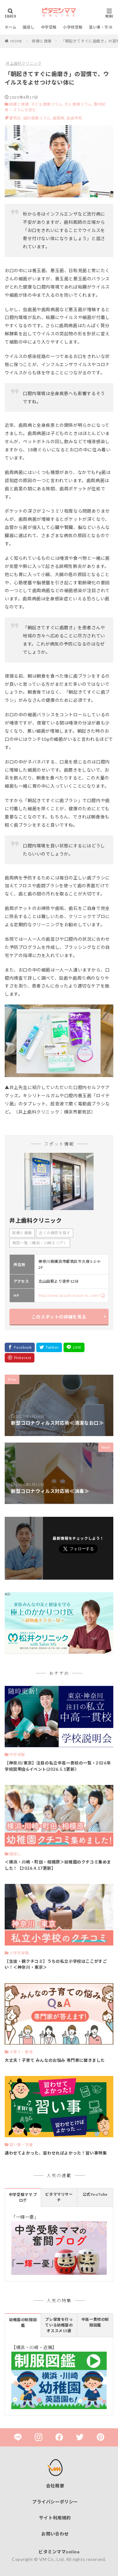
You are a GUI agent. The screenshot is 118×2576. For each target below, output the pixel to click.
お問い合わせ (55, 2533)
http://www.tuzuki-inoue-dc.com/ (69, 1295)
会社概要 (55, 2485)
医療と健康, (19, 104)
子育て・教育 (21, 2052)
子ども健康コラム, (47, 104)
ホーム (11, 27)
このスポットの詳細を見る (59, 1316)
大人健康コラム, (78, 104)
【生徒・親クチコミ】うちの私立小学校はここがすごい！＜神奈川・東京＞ (56, 1964)
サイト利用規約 (55, 2517)
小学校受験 (73, 27)
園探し (29, 27)
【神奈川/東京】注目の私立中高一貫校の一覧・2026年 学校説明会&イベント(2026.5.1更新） (58, 1766)
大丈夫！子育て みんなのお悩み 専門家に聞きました (55, 2060)
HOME (16, 41)
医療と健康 (42, 41)
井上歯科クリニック (23, 63)
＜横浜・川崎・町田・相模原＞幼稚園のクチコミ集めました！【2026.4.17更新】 (58, 1865)
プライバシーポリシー (55, 2501)
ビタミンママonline (59, 2551)
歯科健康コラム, (38, 118)
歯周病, (59, 118)
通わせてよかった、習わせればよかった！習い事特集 (56, 2152)
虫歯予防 (74, 118)
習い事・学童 (101, 27)
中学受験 (49, 27)
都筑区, (16, 118)
